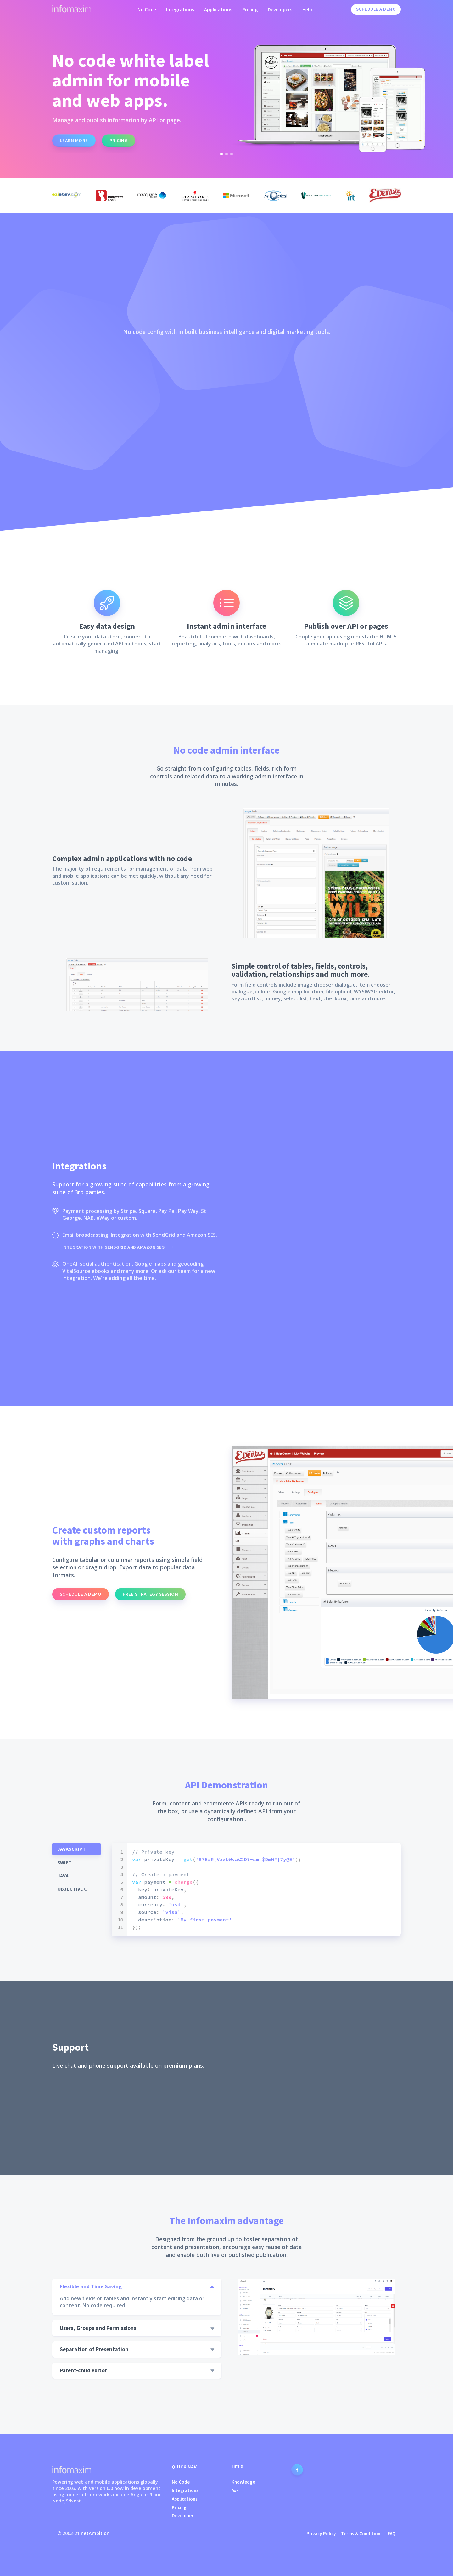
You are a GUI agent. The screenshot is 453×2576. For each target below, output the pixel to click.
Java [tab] (63, 1875)
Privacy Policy (321, 2533)
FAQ (392, 2533)
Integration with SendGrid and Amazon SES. (114, 1247)
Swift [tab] (64, 1862)
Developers (280, 9)
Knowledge (243, 2482)
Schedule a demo (80, 1594)
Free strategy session (150, 1594)
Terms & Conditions (362, 2533)
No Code (146, 9)
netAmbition (95, 2533)
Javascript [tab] (71, 1849)
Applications (218, 9)
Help (307, 9)
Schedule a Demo (376, 9)
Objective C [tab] (72, 1889)
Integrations (180, 9)
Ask (235, 2490)
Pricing (250, 9)
